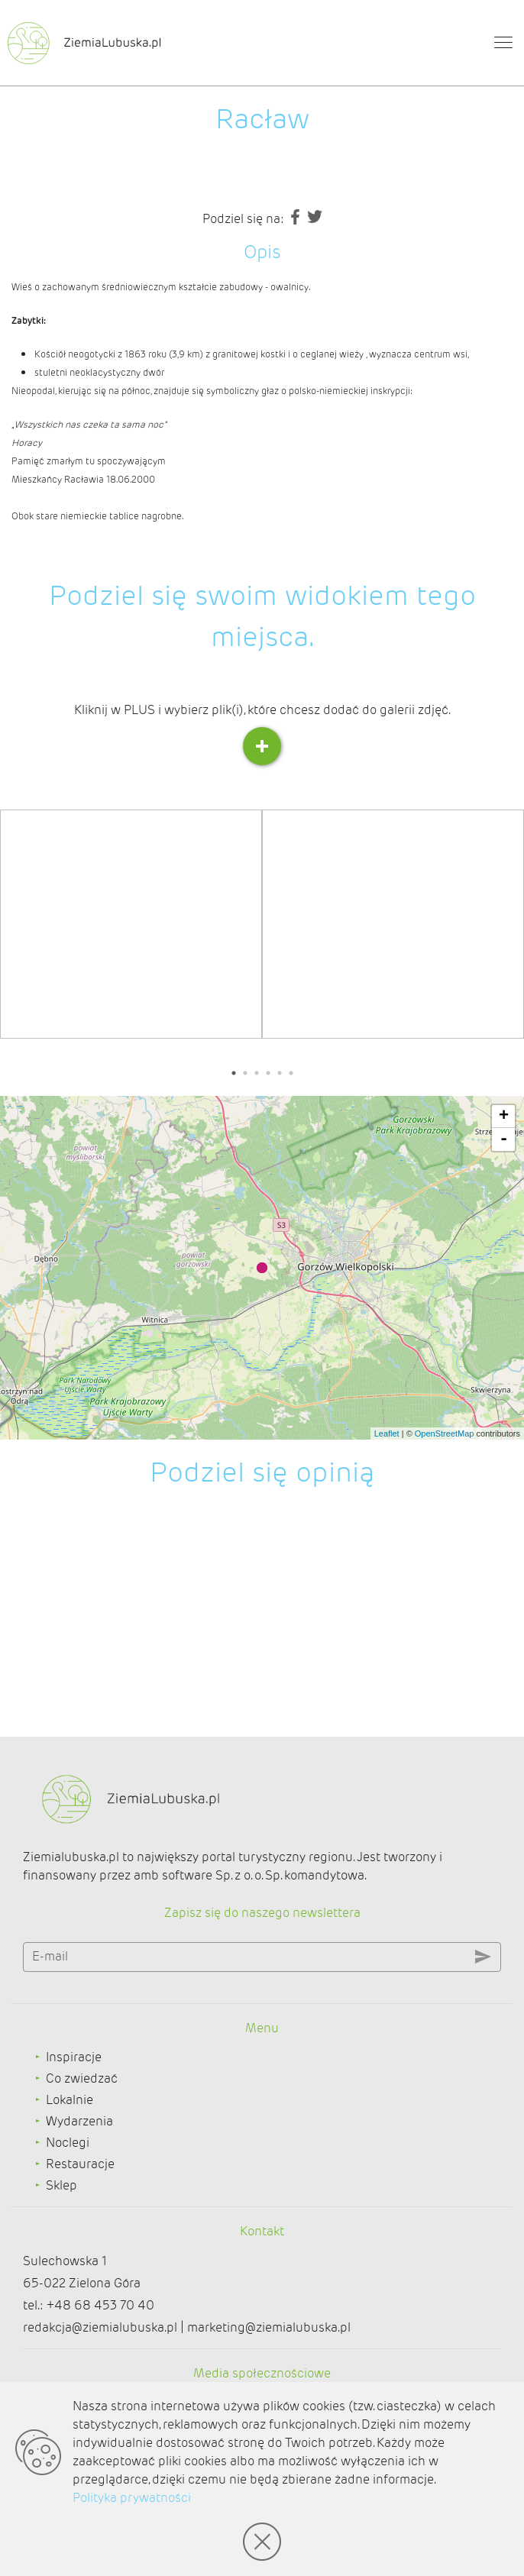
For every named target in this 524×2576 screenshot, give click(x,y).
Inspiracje (74, 2057)
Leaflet (386, 1433)
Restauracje (80, 2164)
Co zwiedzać (82, 2078)
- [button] (504, 1139)
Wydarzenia (79, 2121)
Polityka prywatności (132, 2498)
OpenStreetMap (444, 1433)
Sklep (61, 2185)
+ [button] (504, 1116)
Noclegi (67, 2143)
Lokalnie (69, 2100)
